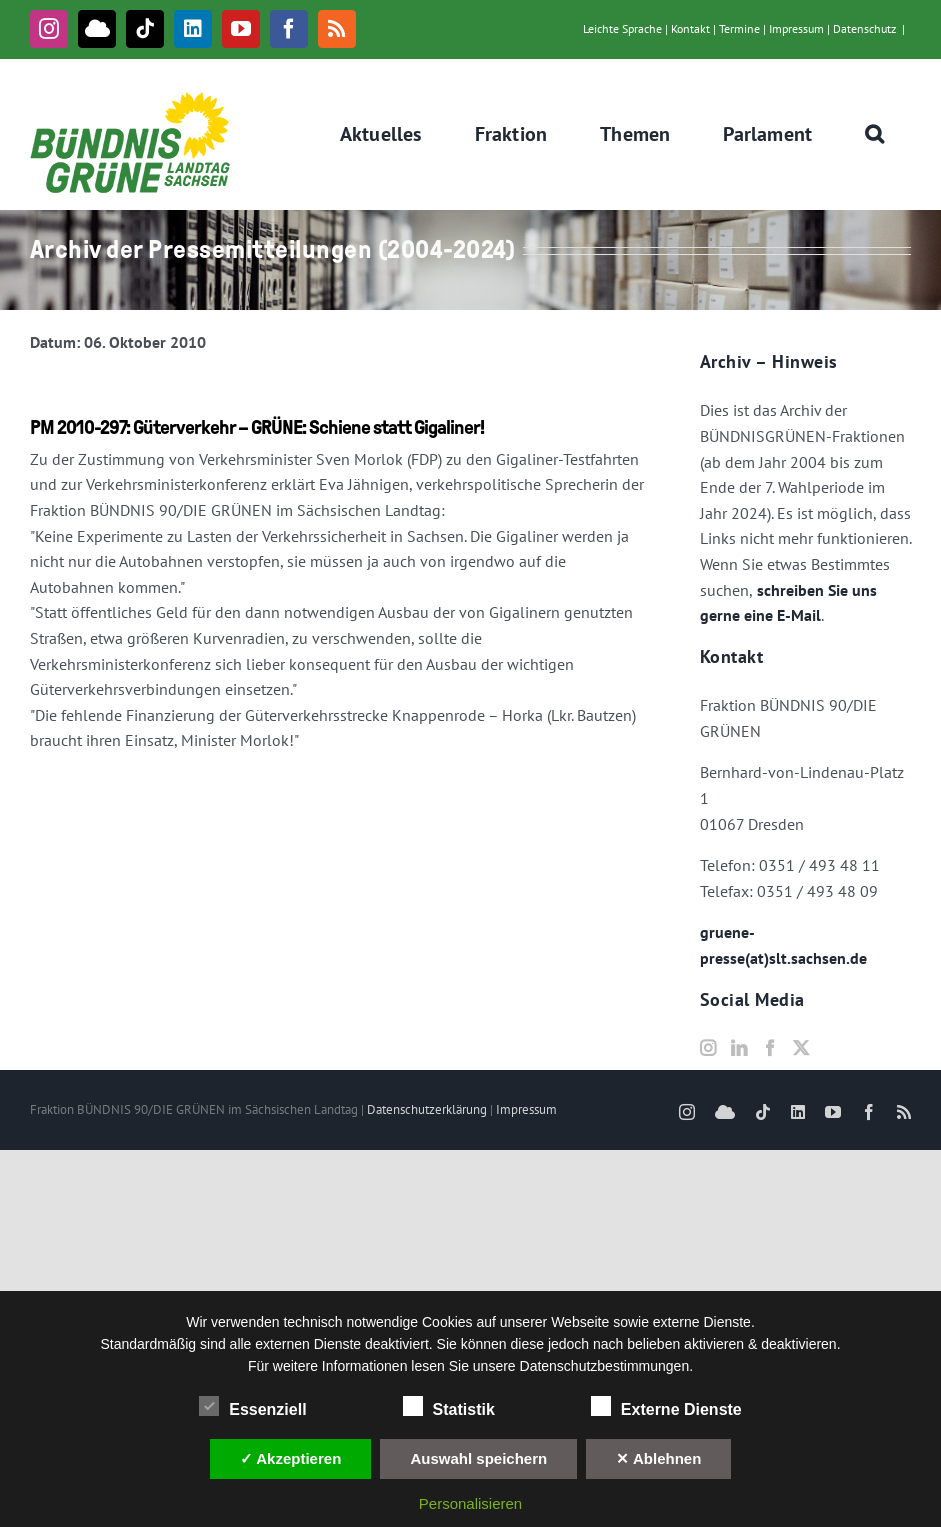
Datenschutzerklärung (427, 1109)
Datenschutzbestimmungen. (607, 1366)
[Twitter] (801, 1048)
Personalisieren (470, 1503)
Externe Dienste (666, 1407)
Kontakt (690, 28)
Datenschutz (864, 28)
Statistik (449, 1407)
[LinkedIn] (739, 1048)
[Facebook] (770, 1048)
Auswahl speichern (478, 1458)
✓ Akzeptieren (291, 1458)
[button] (875, 134)
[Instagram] (708, 1048)
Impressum (796, 28)
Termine (739, 28)
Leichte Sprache (622, 28)
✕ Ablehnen (658, 1458)
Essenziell (252, 1407)
